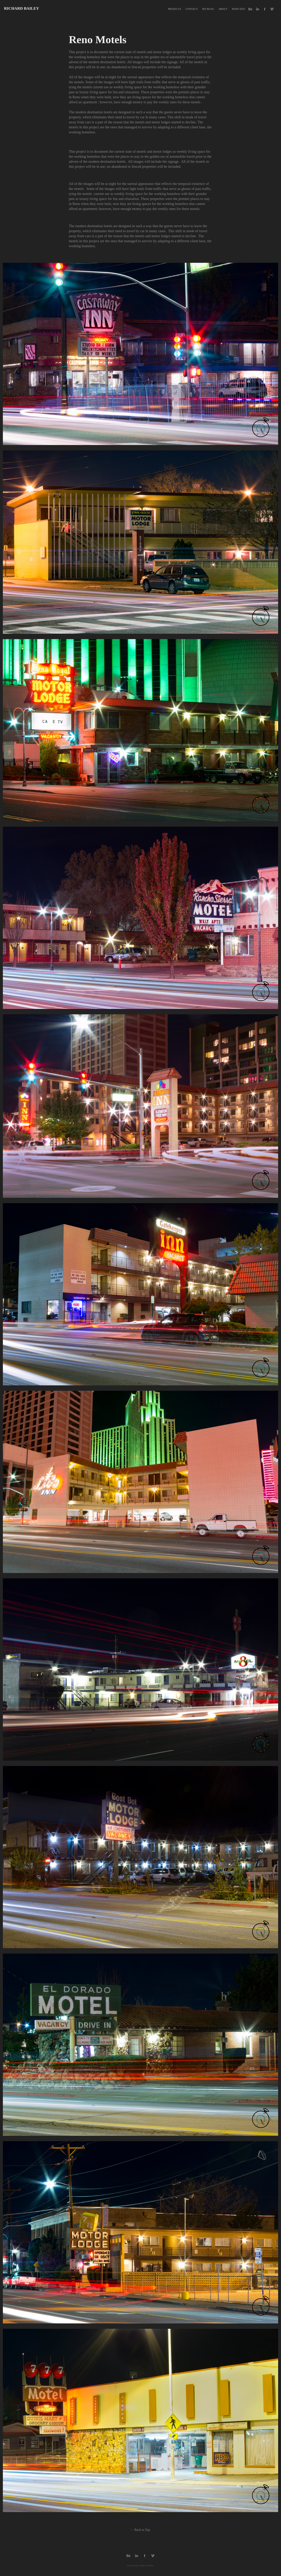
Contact (191, 9)
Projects (174, 9)
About (222, 9)
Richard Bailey (21, 8)
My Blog (208, 9)
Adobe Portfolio (146, 2565)
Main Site (238, 9)
